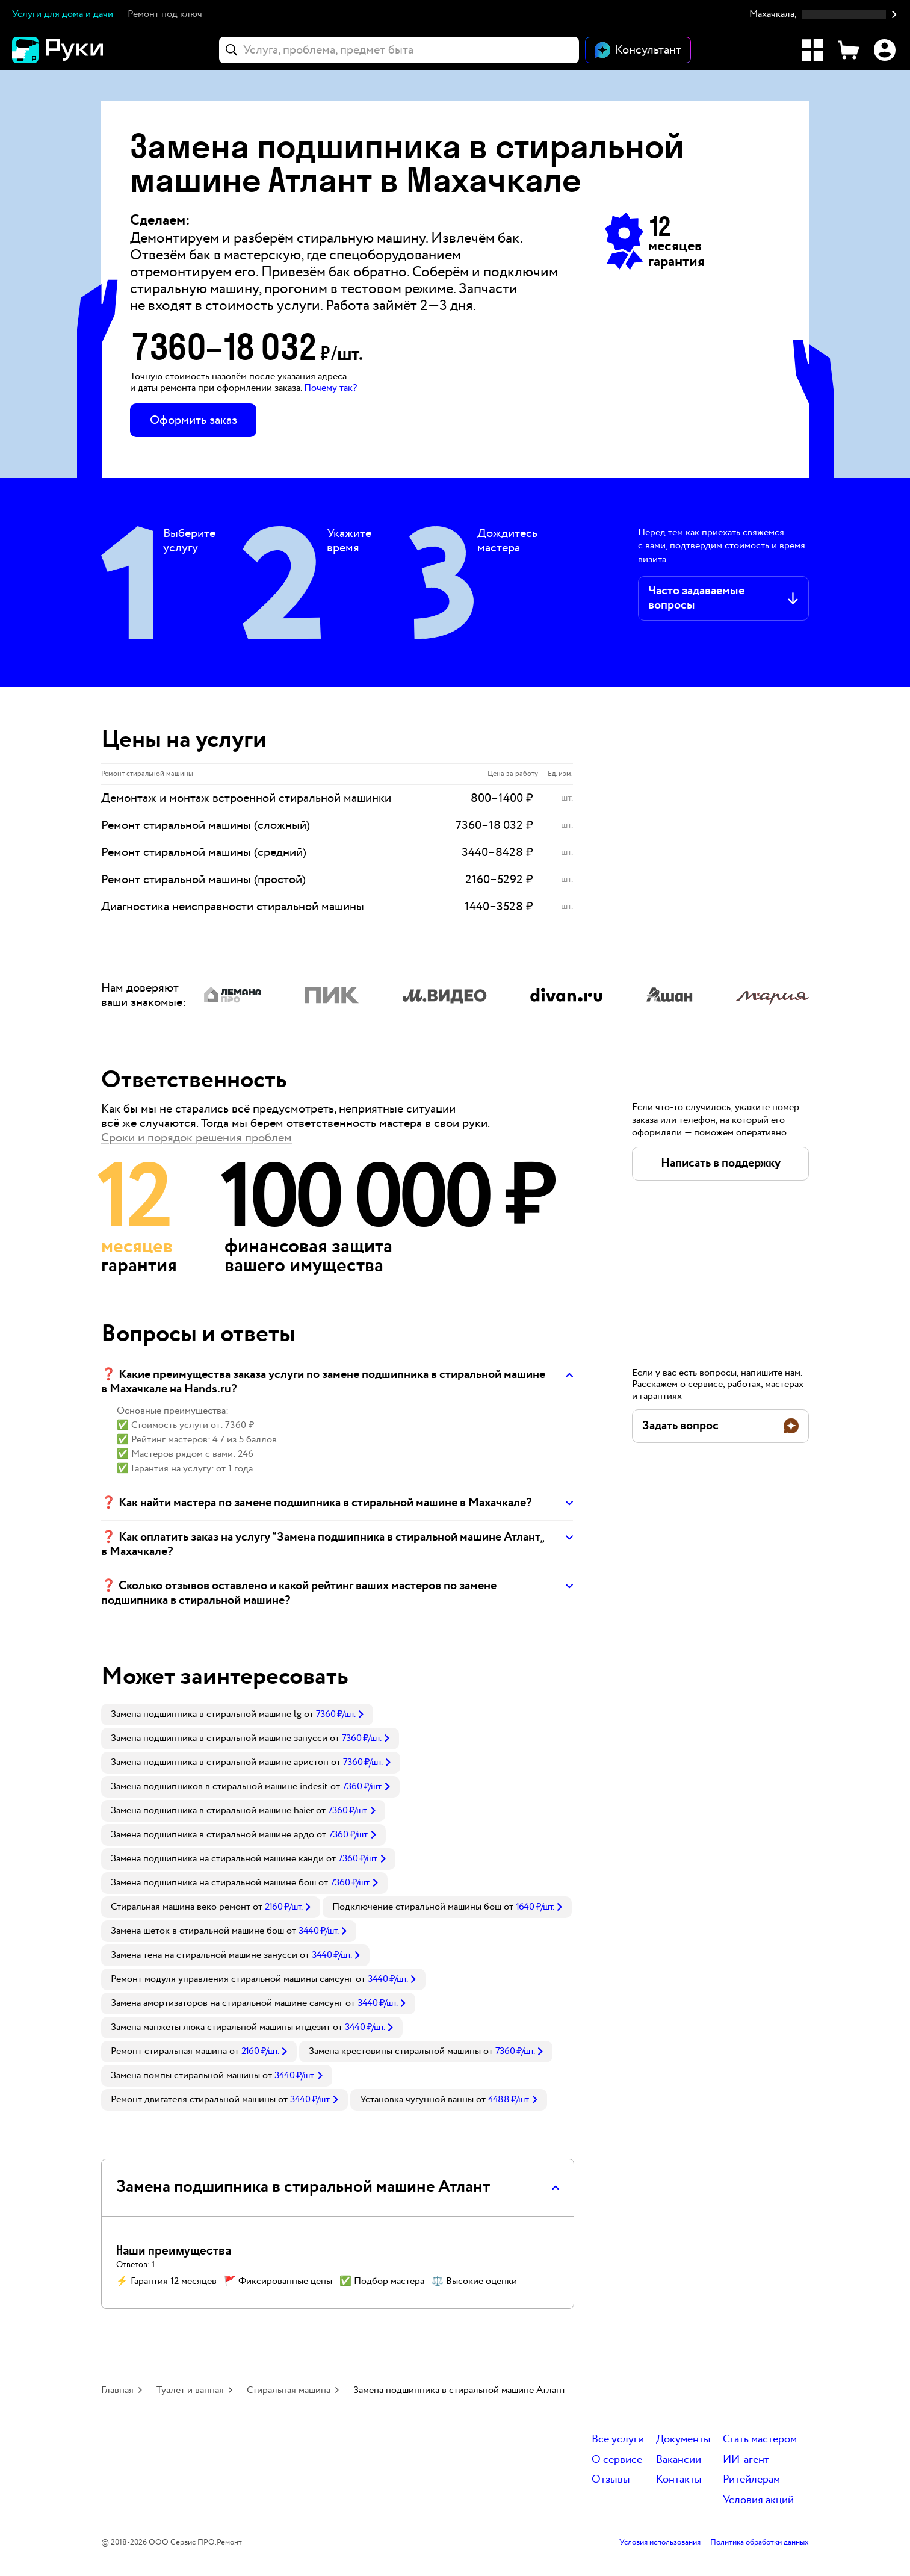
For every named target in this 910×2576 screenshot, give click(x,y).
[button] (823, 14)
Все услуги (618, 2440)
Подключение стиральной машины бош (416, 1907)
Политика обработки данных (759, 2543)
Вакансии (678, 2460)
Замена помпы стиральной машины (185, 2075)
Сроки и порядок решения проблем (196, 1137)
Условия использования (660, 2543)
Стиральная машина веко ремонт (180, 1907)
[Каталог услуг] (812, 50)
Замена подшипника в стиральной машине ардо (212, 1835)
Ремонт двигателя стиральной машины (193, 2099)
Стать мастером (760, 2440)
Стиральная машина (288, 2390)
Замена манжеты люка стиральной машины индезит (220, 2027)
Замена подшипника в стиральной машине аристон (220, 1762)
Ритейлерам (751, 2480)
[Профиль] (884, 50)
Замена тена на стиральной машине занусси (204, 1955)
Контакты (679, 2480)
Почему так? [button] (330, 388)
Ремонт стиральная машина (169, 2051)
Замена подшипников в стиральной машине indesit (219, 1786)
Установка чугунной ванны (417, 2099)
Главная (117, 2390)
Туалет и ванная (190, 2390)
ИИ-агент (746, 2460)
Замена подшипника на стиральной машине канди (217, 1859)
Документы (683, 2440)
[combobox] (399, 50)
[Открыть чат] (638, 50)
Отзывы (611, 2480)
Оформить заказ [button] (193, 420)
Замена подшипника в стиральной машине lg (206, 1714)
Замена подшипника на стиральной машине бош (213, 1883)
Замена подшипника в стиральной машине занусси (219, 1738)
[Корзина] (848, 50)
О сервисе (617, 2460)
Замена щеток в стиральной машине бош (197, 1931)
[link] (237, 1714)
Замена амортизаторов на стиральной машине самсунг (227, 2003)
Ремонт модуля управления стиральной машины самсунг (232, 1979)
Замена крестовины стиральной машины (395, 2051)
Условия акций (758, 2500)
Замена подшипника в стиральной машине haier (212, 1810)
